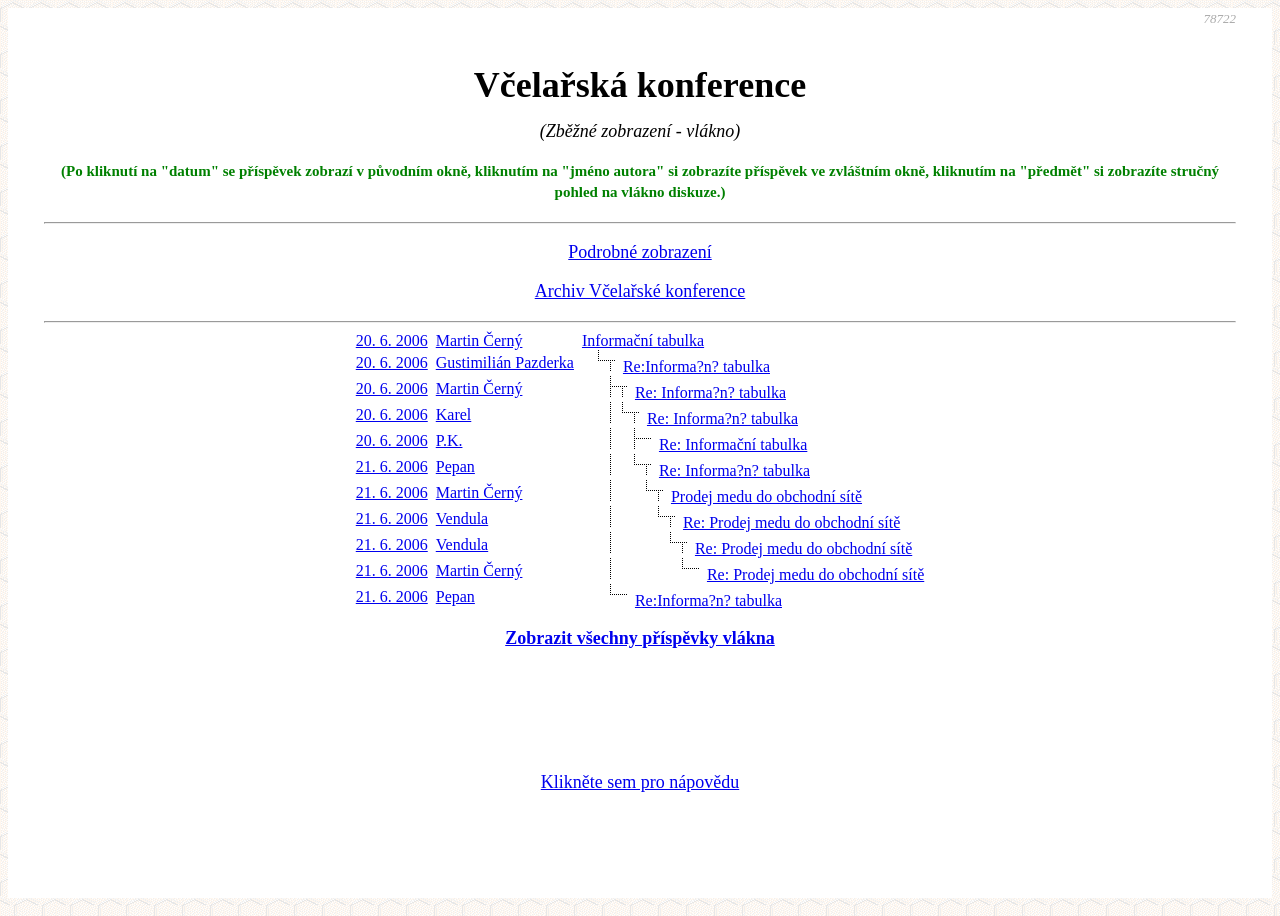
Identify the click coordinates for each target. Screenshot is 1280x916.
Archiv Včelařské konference (640, 291)
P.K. (449, 440)
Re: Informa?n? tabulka (710, 392)
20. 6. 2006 (392, 340)
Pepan (455, 466)
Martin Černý (479, 340)
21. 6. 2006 (392, 466)
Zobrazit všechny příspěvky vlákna (640, 638)
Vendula (462, 518)
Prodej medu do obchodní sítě (766, 496)
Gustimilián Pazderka (505, 362)
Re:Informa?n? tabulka (696, 366)
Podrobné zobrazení (639, 252)
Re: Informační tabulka (733, 444)
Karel (454, 414)
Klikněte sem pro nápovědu (640, 782)
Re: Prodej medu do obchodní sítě (791, 522)
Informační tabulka (643, 340)
